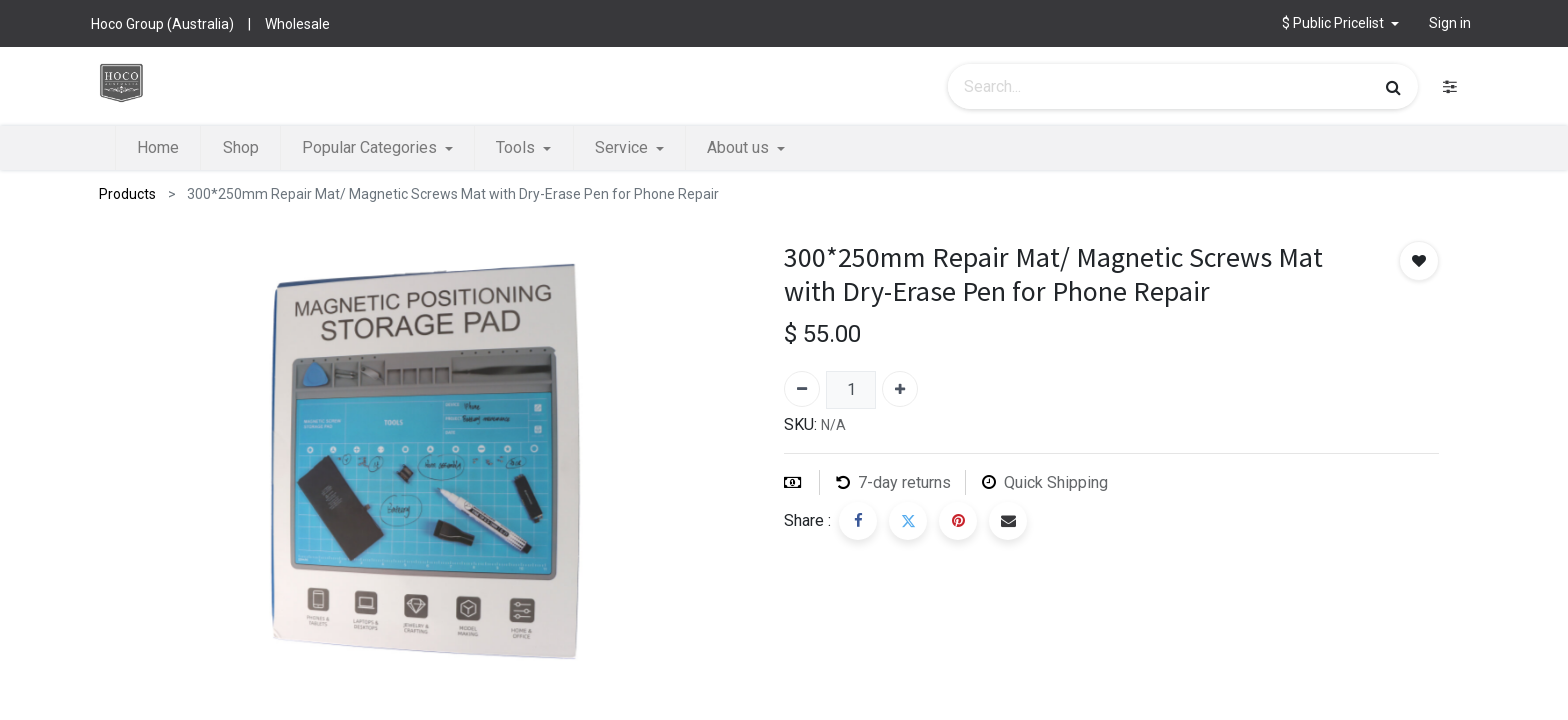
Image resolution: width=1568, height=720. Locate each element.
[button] (1340, 23)
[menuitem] (158, 148)
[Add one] (900, 389)
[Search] (1393, 87)
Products (127, 194)
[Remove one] (802, 389)
